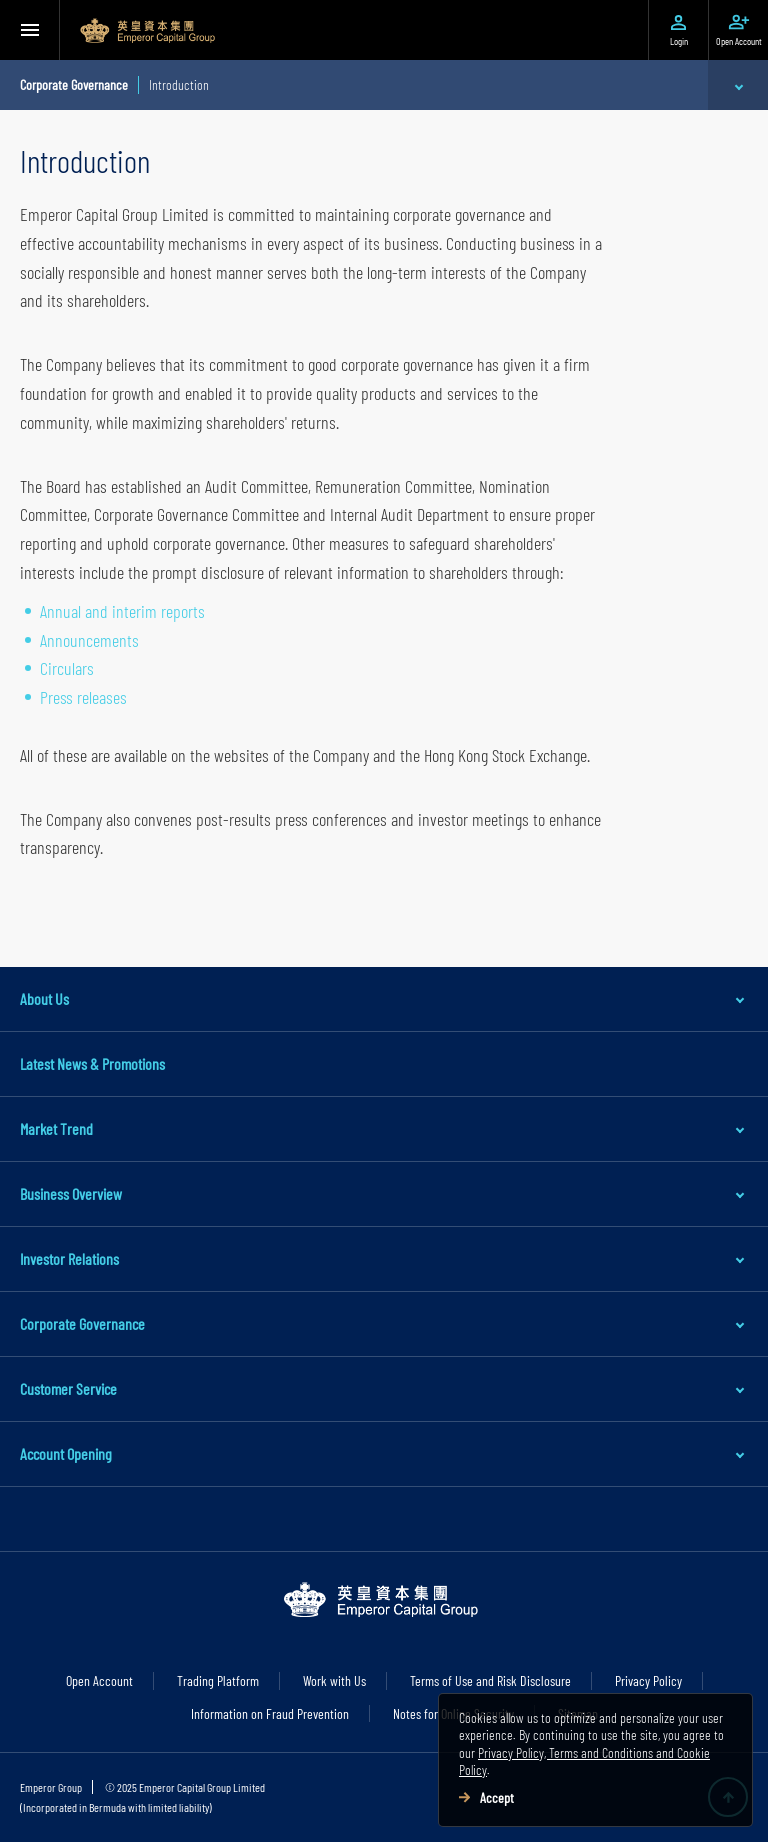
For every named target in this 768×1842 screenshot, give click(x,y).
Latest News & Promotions (92, 1063)
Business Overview (71, 1193)
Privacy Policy (648, 1680)
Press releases (83, 697)
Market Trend (56, 1128)
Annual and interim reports (122, 611)
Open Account (99, 1680)
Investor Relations (69, 1258)
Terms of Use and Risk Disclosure (490, 1680)
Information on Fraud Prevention (270, 1713)
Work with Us (334, 1680)
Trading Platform (218, 1680)
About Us (44, 998)
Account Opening (66, 1453)
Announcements (89, 640)
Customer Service (68, 1388)
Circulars (67, 668)
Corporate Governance (82, 1323)
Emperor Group (51, 1787)
